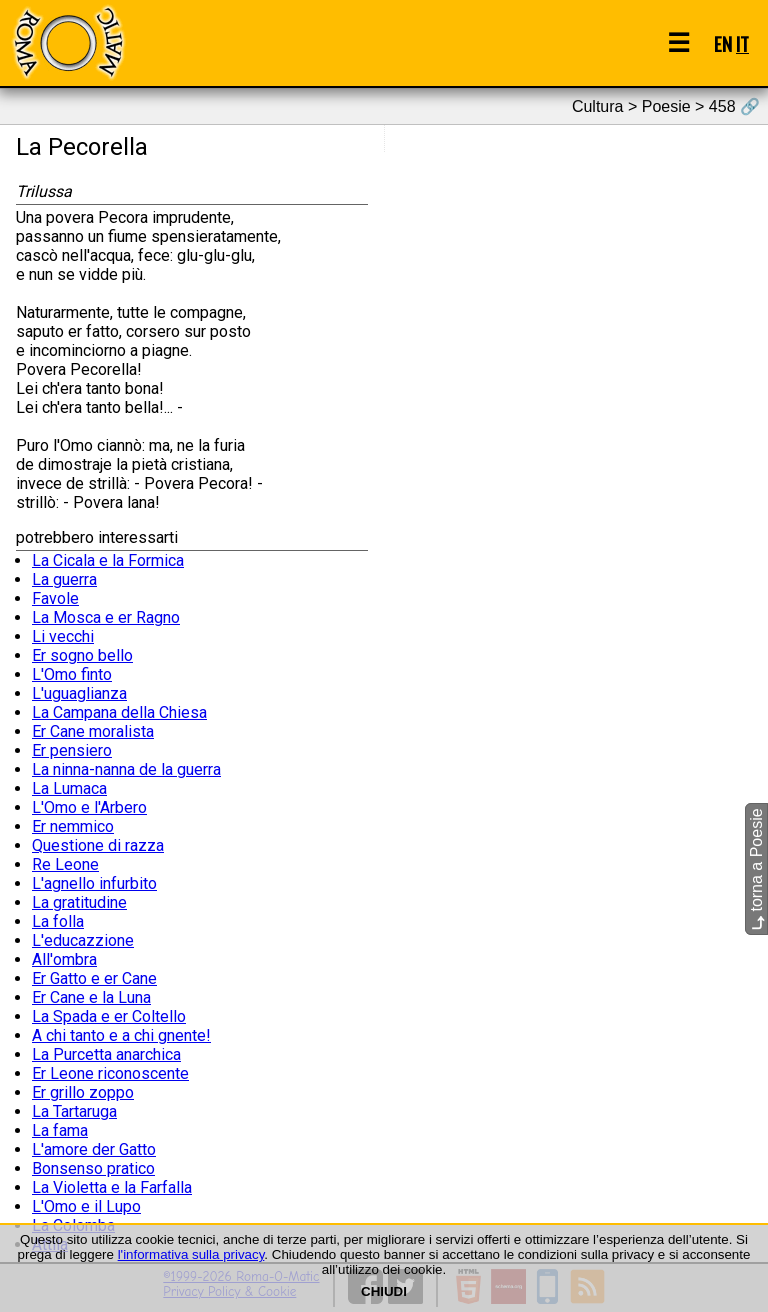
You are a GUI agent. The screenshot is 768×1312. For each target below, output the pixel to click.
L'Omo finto (72, 674)
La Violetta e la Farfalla (112, 1187)
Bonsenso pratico (93, 1168)
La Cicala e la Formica (108, 560)
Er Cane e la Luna (91, 997)
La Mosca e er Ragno (106, 617)
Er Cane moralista (93, 731)
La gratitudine (79, 902)
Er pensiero (72, 750)
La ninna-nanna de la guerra (126, 769)
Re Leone (65, 864)
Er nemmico (73, 826)
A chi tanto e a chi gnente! (121, 1035)
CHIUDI (384, 1291)
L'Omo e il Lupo (86, 1206)
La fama (60, 1130)
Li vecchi (63, 636)
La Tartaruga (74, 1111)
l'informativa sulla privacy (191, 1254)
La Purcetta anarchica (106, 1054)
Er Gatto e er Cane (94, 978)
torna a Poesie (756, 870)
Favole (55, 598)
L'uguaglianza (79, 693)
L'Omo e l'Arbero (89, 807)
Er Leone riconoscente (110, 1073)
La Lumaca (69, 788)
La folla (58, 921)
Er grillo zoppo (83, 1092)
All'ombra (64, 959)
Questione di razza (98, 845)
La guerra (64, 579)
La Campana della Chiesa (119, 712)
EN (723, 43)
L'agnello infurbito (94, 883)
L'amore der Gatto (94, 1149)
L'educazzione (83, 940)
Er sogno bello (82, 655)
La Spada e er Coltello (109, 1016)
